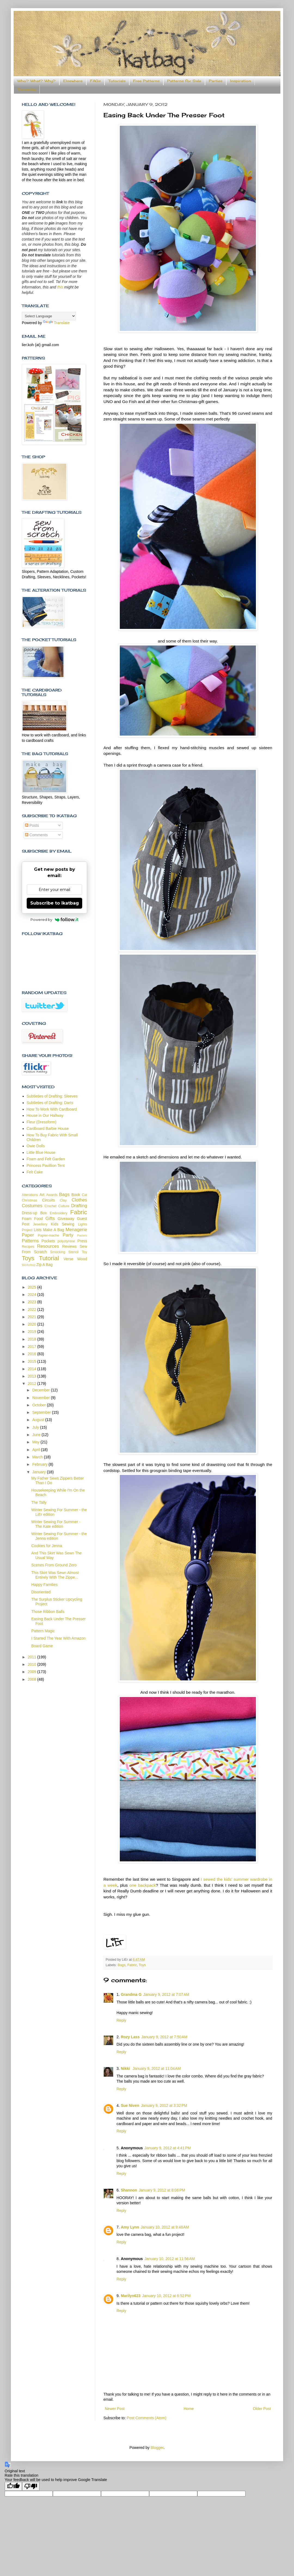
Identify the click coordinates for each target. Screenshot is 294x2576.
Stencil (73, 1252)
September (42, 1412)
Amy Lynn (130, 2227)
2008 (32, 1679)
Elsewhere (72, 81)
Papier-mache (48, 1235)
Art (41, 1194)
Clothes (79, 1200)
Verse (68, 1259)
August (38, 1420)
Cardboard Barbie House (48, 1128)
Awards (51, 1195)
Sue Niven (130, 2105)
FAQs (95, 81)
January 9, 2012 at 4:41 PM (168, 2148)
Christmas (29, 1200)
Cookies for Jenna (46, 1546)
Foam (27, 1218)
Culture (63, 1206)
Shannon (129, 2190)
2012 (32, 1383)
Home (188, 2408)
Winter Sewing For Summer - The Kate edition (55, 1524)
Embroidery (58, 1213)
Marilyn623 (130, 2296)
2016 (32, 1354)
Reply (121, 2020)
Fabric (132, 1965)
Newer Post (114, 2408)
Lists (38, 1230)
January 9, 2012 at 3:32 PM (164, 2105)
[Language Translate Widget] (49, 316)
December (41, 1390)
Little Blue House (41, 1152)
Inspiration (240, 81)
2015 (32, 1361)
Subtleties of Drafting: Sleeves (52, 1096)
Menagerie (76, 1229)
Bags (121, 1965)
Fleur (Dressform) (42, 1122)
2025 (32, 1287)
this (60, 287)
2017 (32, 1346)
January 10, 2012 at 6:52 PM (166, 2296)
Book (75, 1194)
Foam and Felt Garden (46, 1159)
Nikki (126, 2068)
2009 (32, 1672)
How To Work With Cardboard (52, 1109)
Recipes (28, 1247)
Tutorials (116, 81)
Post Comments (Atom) (146, 2418)
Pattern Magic (43, 1631)
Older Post (262, 2408)
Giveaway (66, 1218)
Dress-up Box (34, 1213)
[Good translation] (13, 2486)
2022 (32, 1309)
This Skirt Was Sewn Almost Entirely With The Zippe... (55, 1574)
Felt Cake (35, 1172)
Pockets (48, 1241)
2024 (32, 1294)
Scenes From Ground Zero (54, 1565)
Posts (32, 825)
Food (38, 1218)
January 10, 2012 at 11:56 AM (170, 2259)
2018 (32, 1339)
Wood (82, 1259)
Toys (142, 1965)
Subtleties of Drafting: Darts (50, 1103)
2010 (32, 1664)
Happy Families (44, 1584)
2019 (32, 1331)
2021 (32, 1317)
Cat (84, 1195)
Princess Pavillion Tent (46, 1165)
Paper (28, 1235)
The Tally (39, 1502)
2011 (32, 1657)
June (36, 1435)
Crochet (50, 1206)
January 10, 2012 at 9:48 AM (165, 2227)
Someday (26, 89)
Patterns (30, 1240)
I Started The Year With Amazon (58, 1638)
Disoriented (41, 1592)
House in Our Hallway (45, 1115)
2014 (32, 1369)
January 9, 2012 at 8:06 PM (162, 2190)
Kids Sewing (62, 1224)
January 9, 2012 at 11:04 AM (157, 2068)
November (41, 1397)
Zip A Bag (44, 1264)
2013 (32, 1376)
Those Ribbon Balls (47, 1611)
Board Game (42, 1646)
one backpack (142, 1885)
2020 (32, 1324)
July (36, 1427)
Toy (84, 1252)
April (36, 1449)
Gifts (50, 1218)
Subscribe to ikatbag (54, 903)
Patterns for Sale (184, 81)
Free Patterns (146, 81)
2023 (32, 1302)
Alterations (30, 1195)
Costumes (32, 1205)
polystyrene (66, 1241)
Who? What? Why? (36, 81)
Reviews (69, 1246)
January (39, 1472)
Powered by (54, 919)
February (40, 1464)
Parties (215, 81)
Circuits (48, 1200)
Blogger (157, 2447)
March (38, 1457)
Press (82, 1241)
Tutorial (49, 1258)
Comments (36, 835)
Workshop (28, 1265)
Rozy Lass (130, 2037)
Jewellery (40, 1224)
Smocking (57, 1252)
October (39, 1405)
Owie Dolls (36, 1146)
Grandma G (131, 1994)
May (36, 1442)
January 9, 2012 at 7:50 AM (164, 2037)
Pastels (82, 1235)
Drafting (79, 1205)
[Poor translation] (30, 2486)
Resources (48, 1246)
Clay (63, 1200)
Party (68, 1235)
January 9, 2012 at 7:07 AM (166, 1994)
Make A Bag (53, 1230)
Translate (56, 323)
